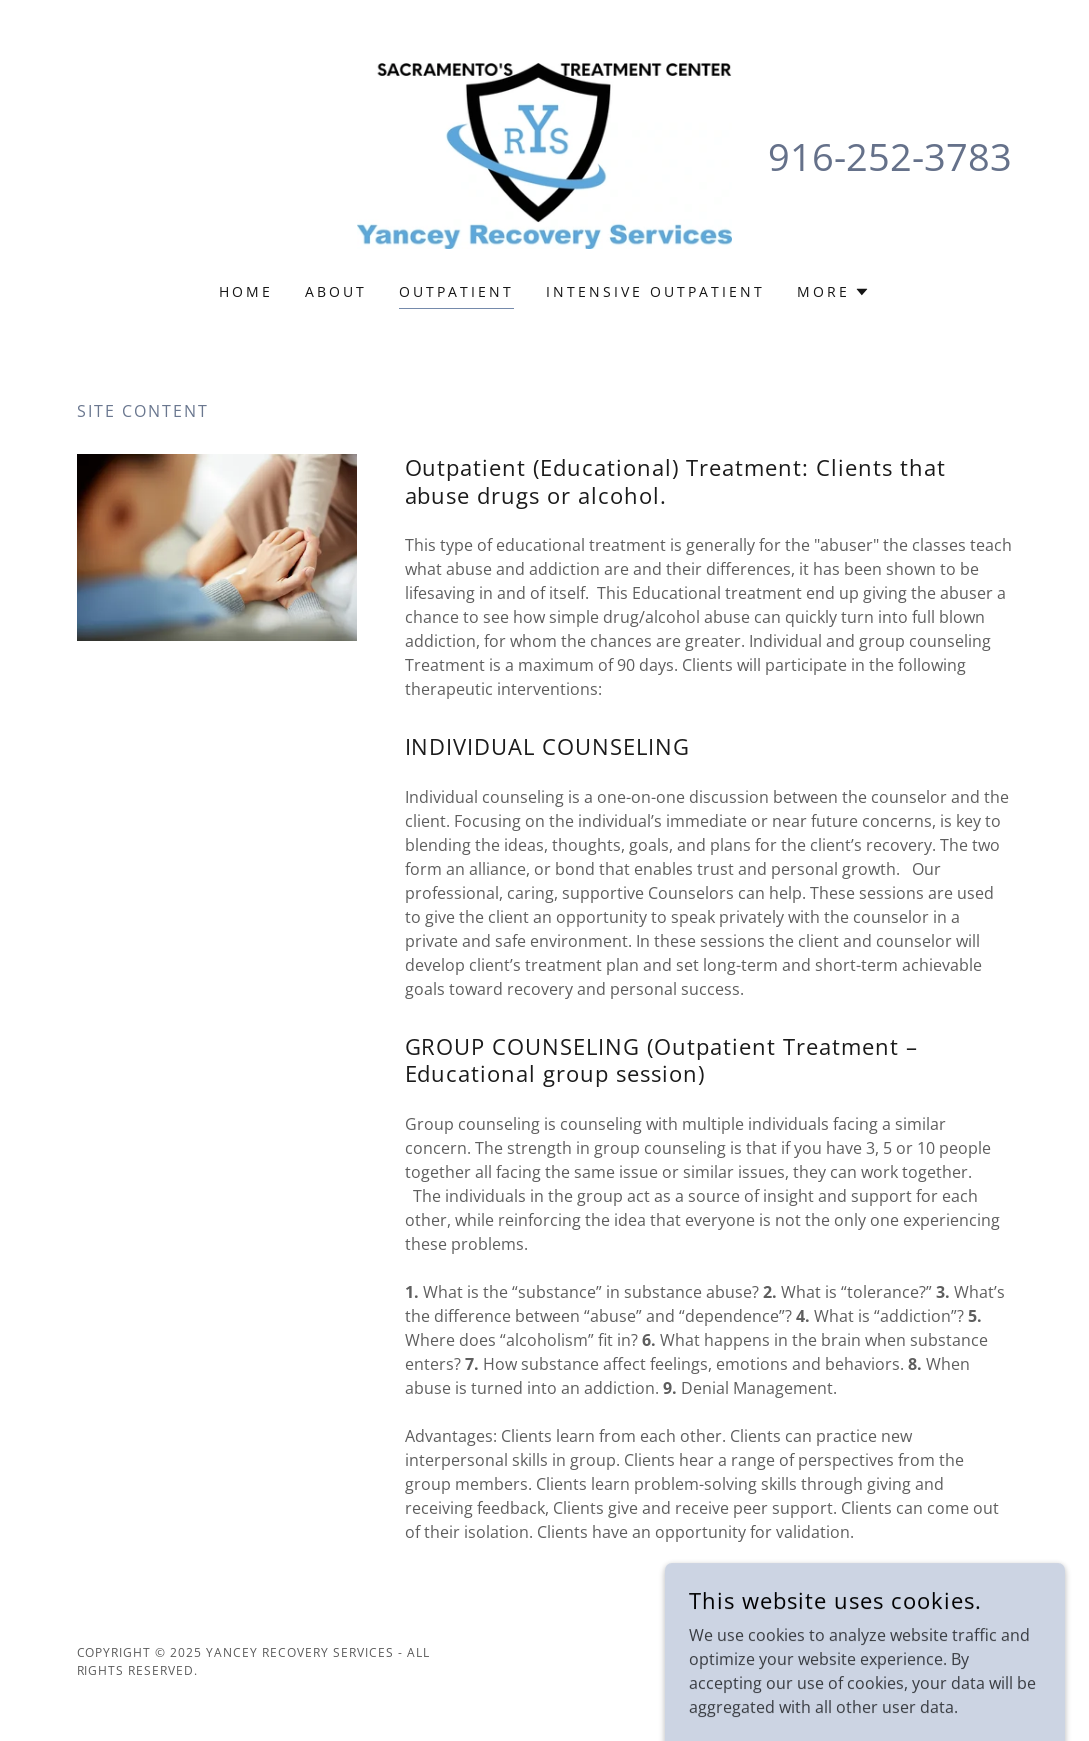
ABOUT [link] (336, 291)
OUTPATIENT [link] (456, 291)
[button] (833, 292)
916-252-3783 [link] (890, 156)
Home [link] (246, 291)
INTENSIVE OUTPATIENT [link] (655, 291)
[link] (544, 154)
